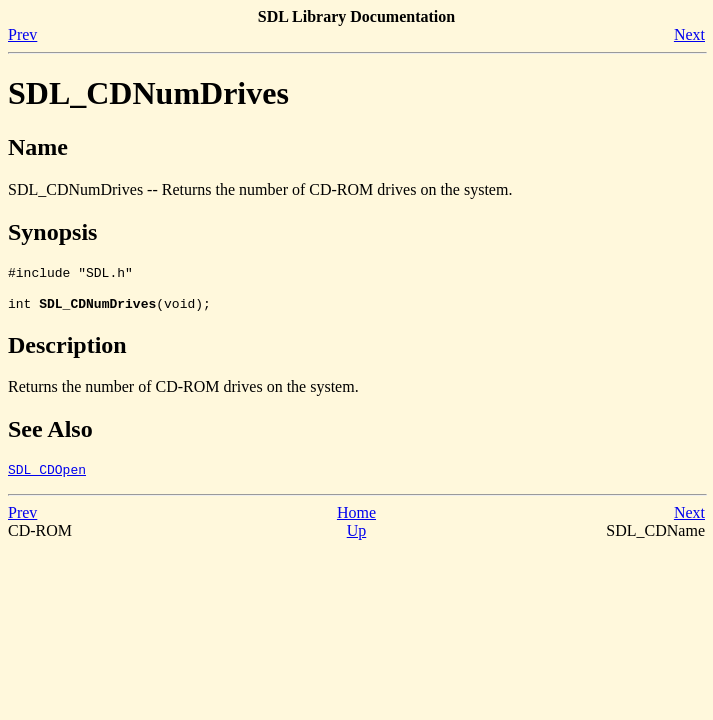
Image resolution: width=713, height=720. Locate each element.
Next (689, 34)
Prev (22, 34)
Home (356, 521)
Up (357, 539)
